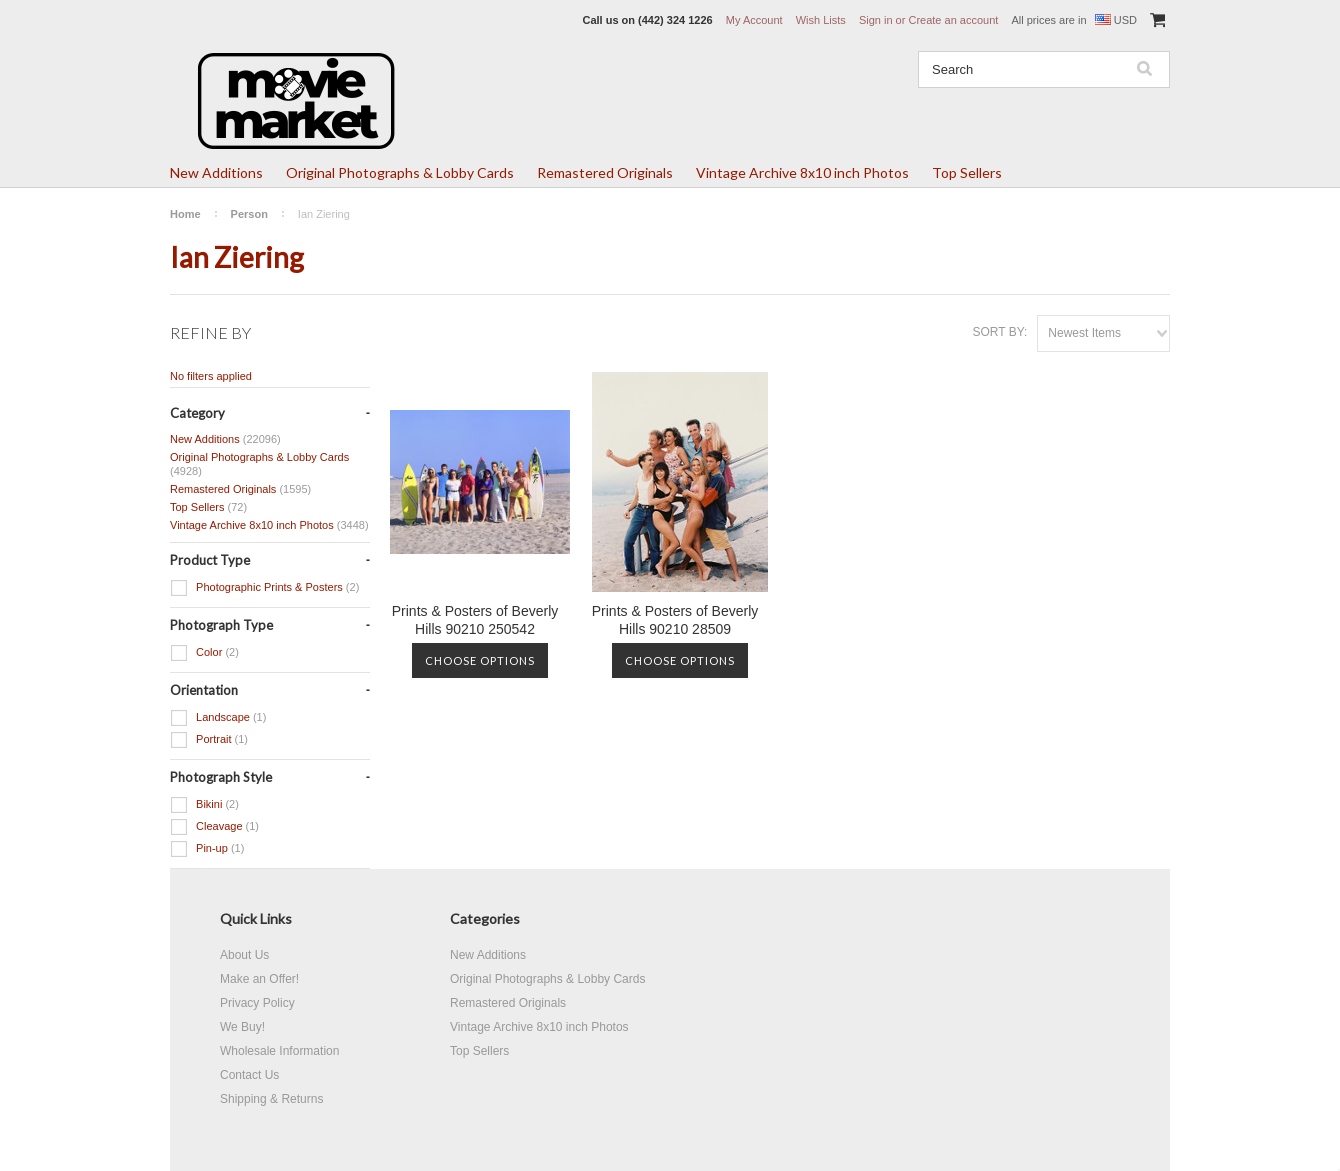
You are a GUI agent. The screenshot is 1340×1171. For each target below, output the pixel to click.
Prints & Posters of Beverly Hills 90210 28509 (675, 620)
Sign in (876, 20)
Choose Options (480, 660)
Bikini (204, 805)
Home (185, 214)
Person (249, 214)
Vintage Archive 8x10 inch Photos (802, 172)
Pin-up (207, 849)
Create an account (953, 20)
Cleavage (214, 827)
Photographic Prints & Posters (264, 588)
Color (204, 653)
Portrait (209, 740)
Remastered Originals (605, 172)
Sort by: (999, 332)
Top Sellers (967, 172)
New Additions (216, 172)
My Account (754, 20)
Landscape (218, 718)
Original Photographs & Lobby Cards (400, 172)
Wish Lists (821, 20)
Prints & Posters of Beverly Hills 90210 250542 (475, 620)
